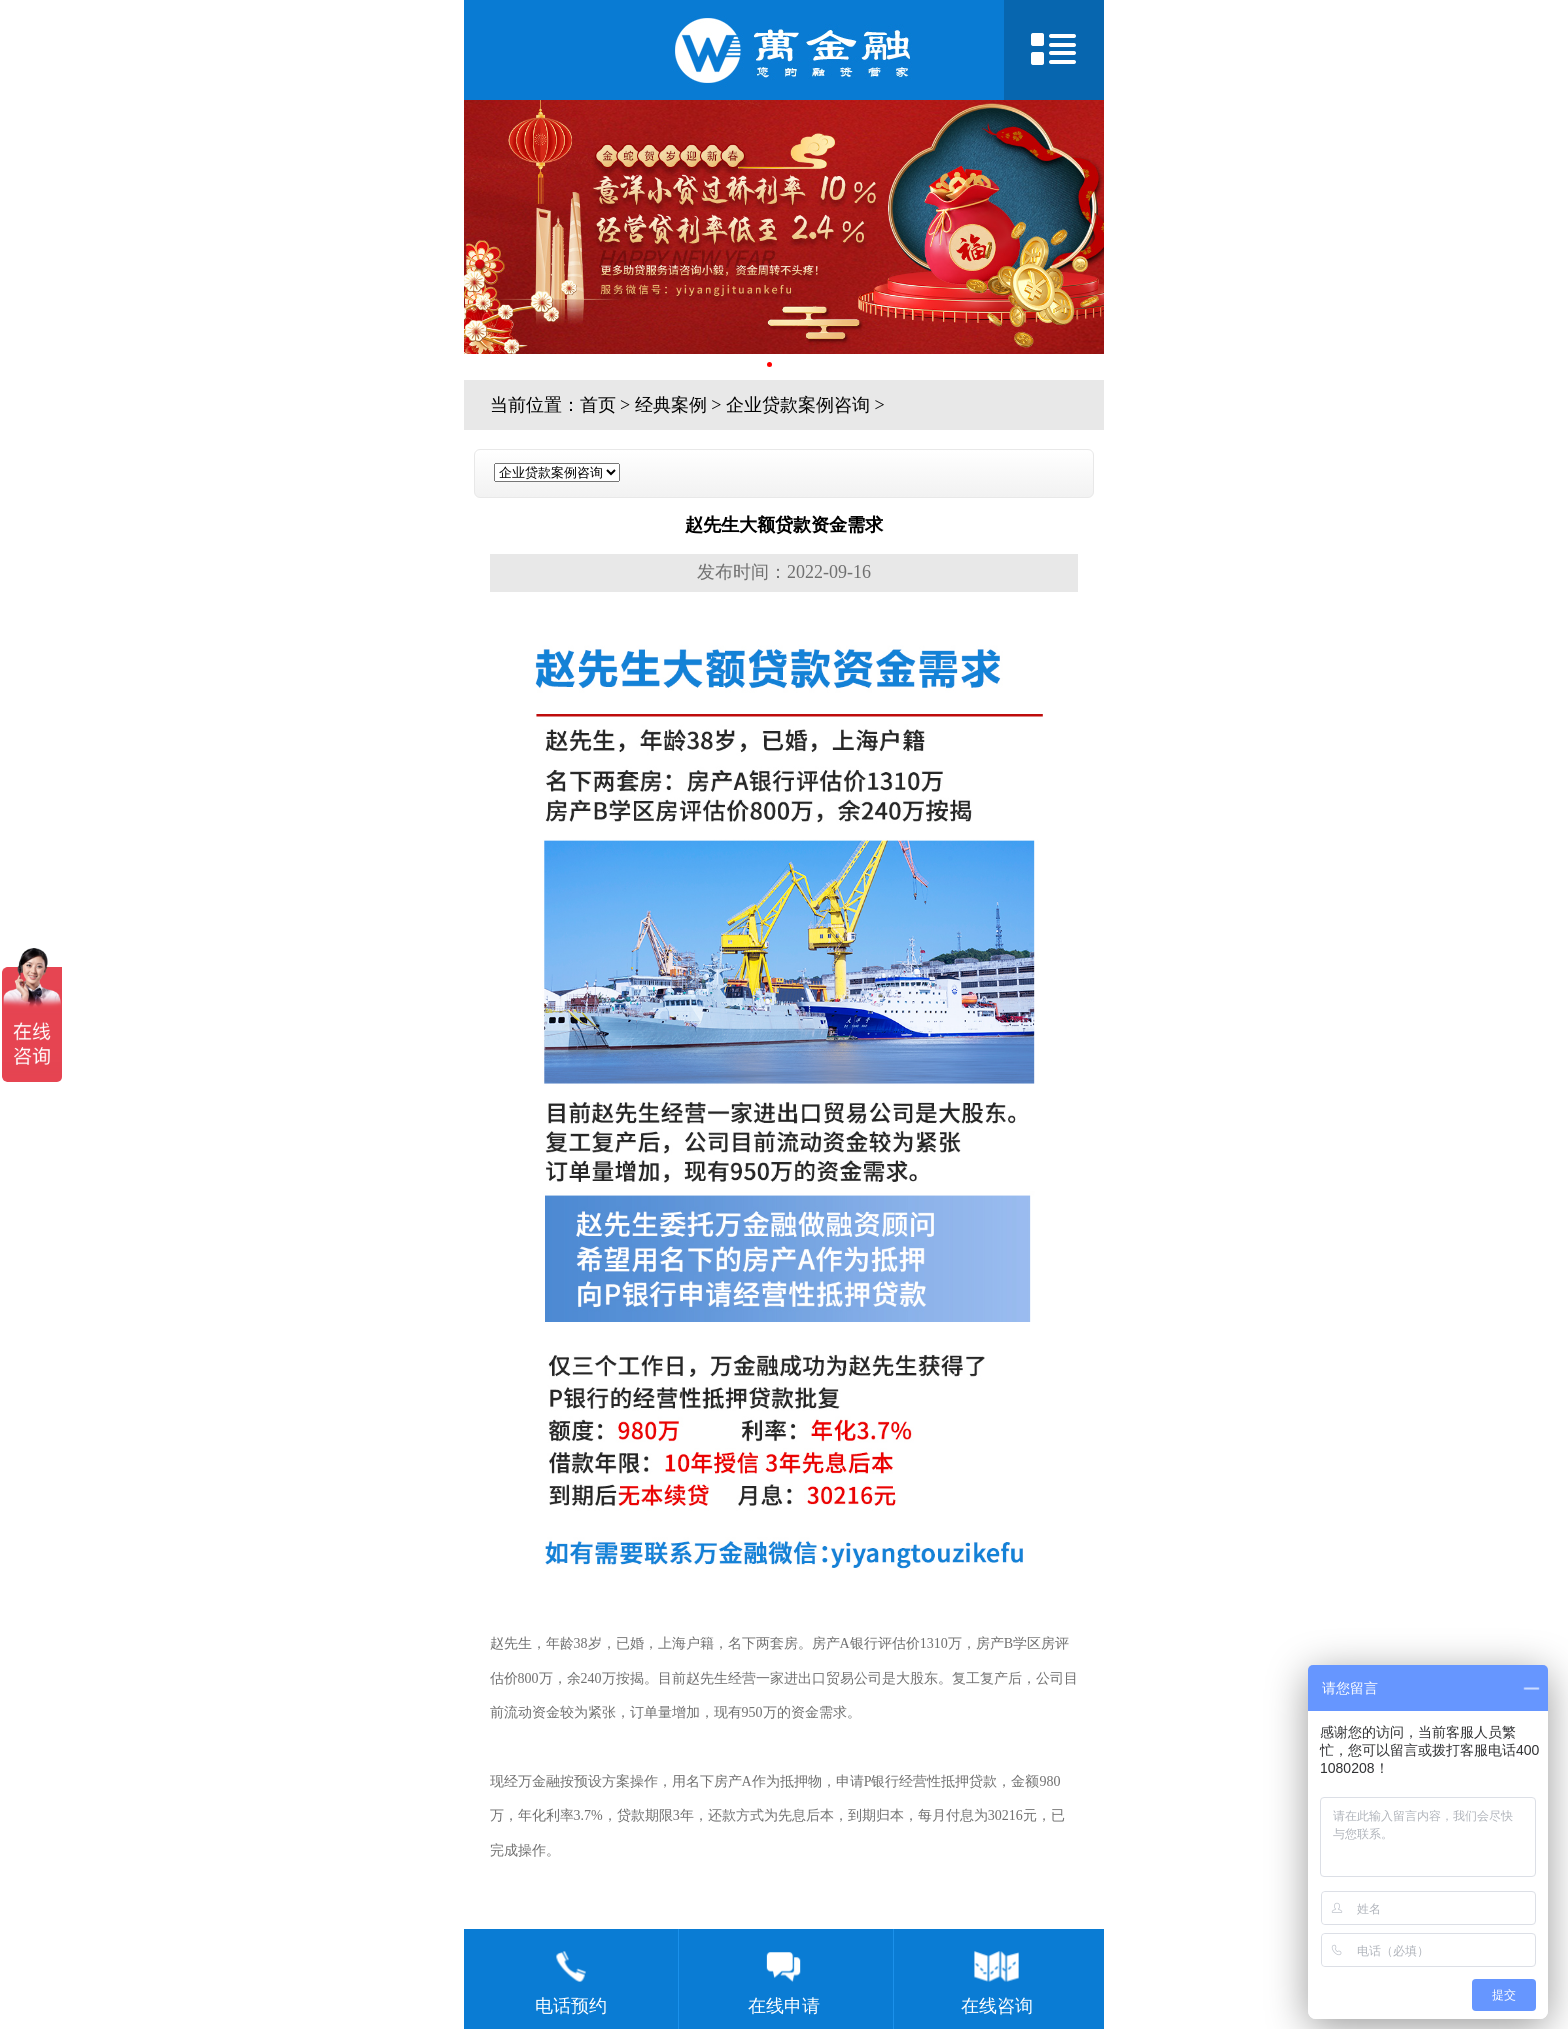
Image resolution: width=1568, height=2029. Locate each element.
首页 (598, 405)
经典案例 (671, 405)
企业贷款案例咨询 (798, 405)
